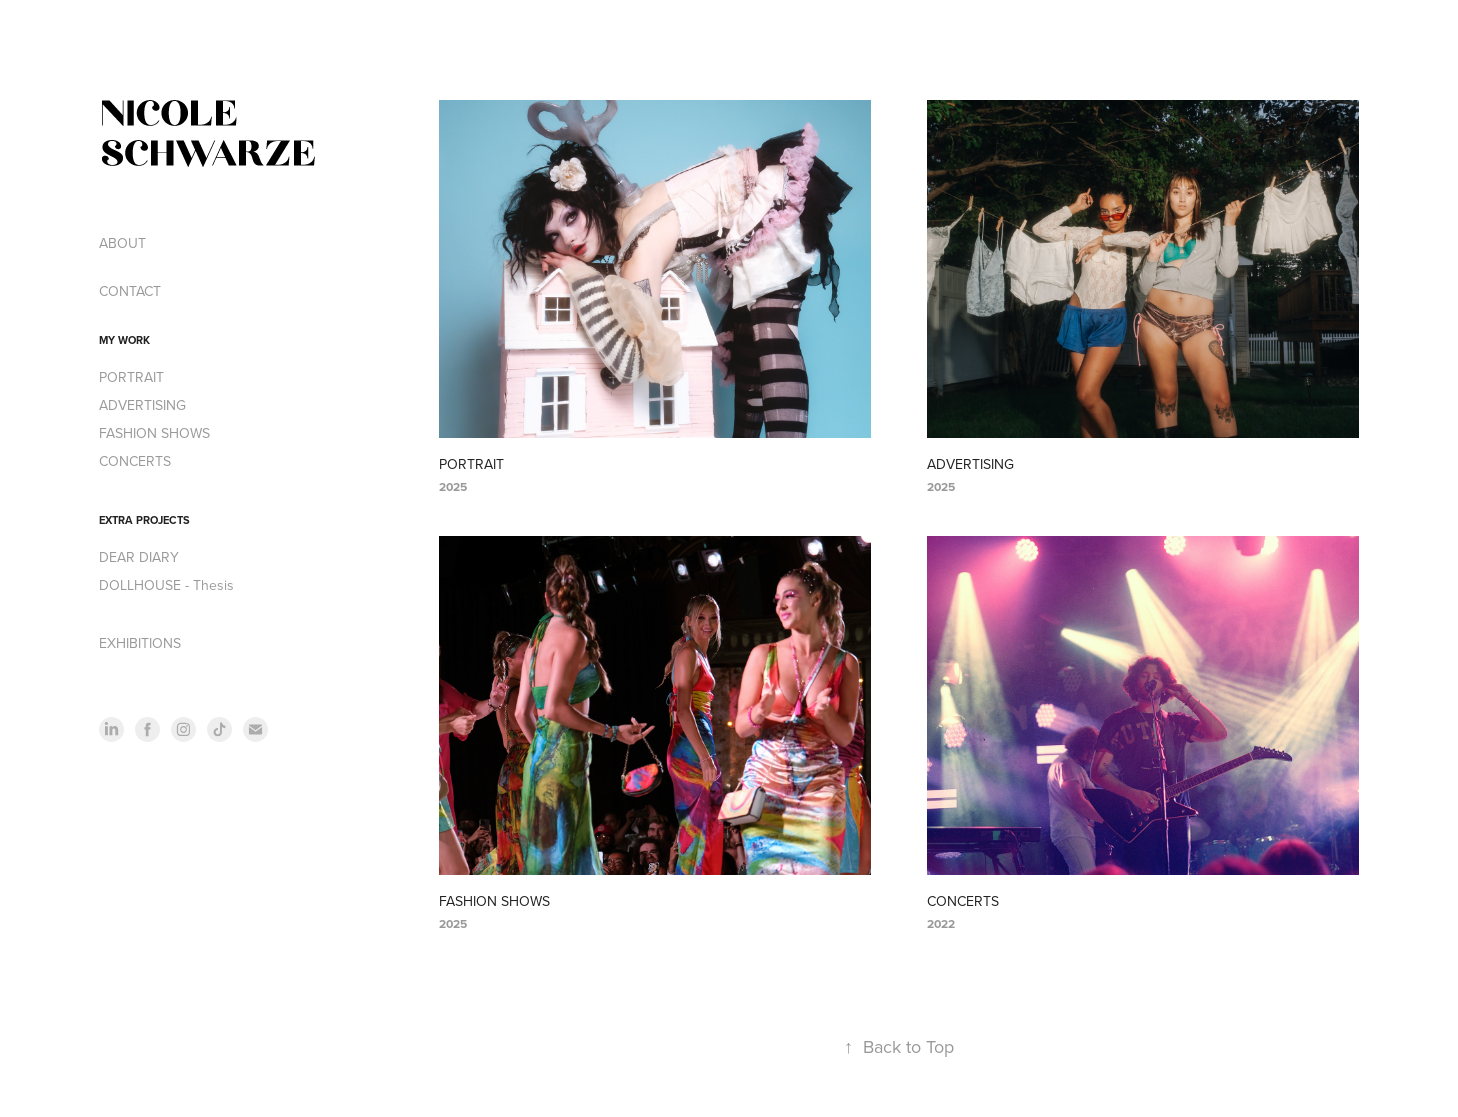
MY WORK (124, 340)
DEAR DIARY (139, 557)
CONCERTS (135, 461)
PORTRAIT (131, 377)
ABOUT (122, 243)
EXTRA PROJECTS (144, 520)
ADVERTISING (142, 405)
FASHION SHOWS (154, 433)
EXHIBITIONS (140, 643)
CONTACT (130, 291)
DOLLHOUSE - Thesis (166, 585)
